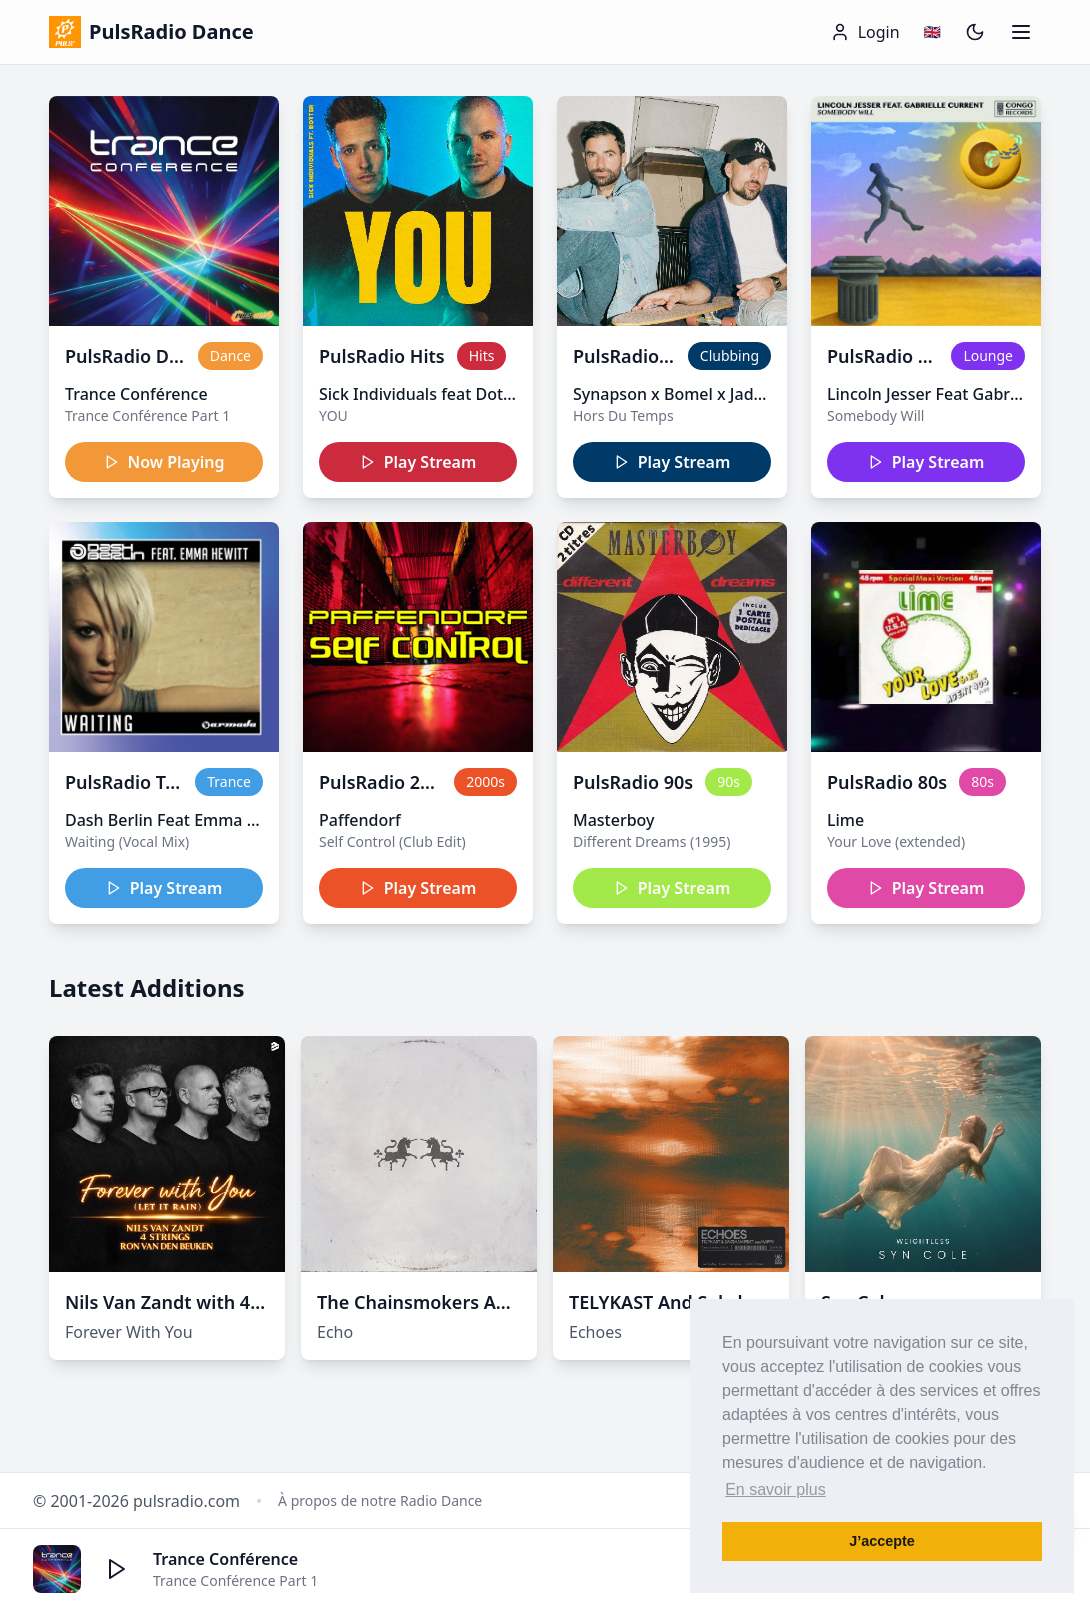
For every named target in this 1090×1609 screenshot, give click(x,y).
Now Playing (164, 462)
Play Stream (418, 462)
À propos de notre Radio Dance (380, 1500)
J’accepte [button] (882, 1541)
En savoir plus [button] (775, 1489)
